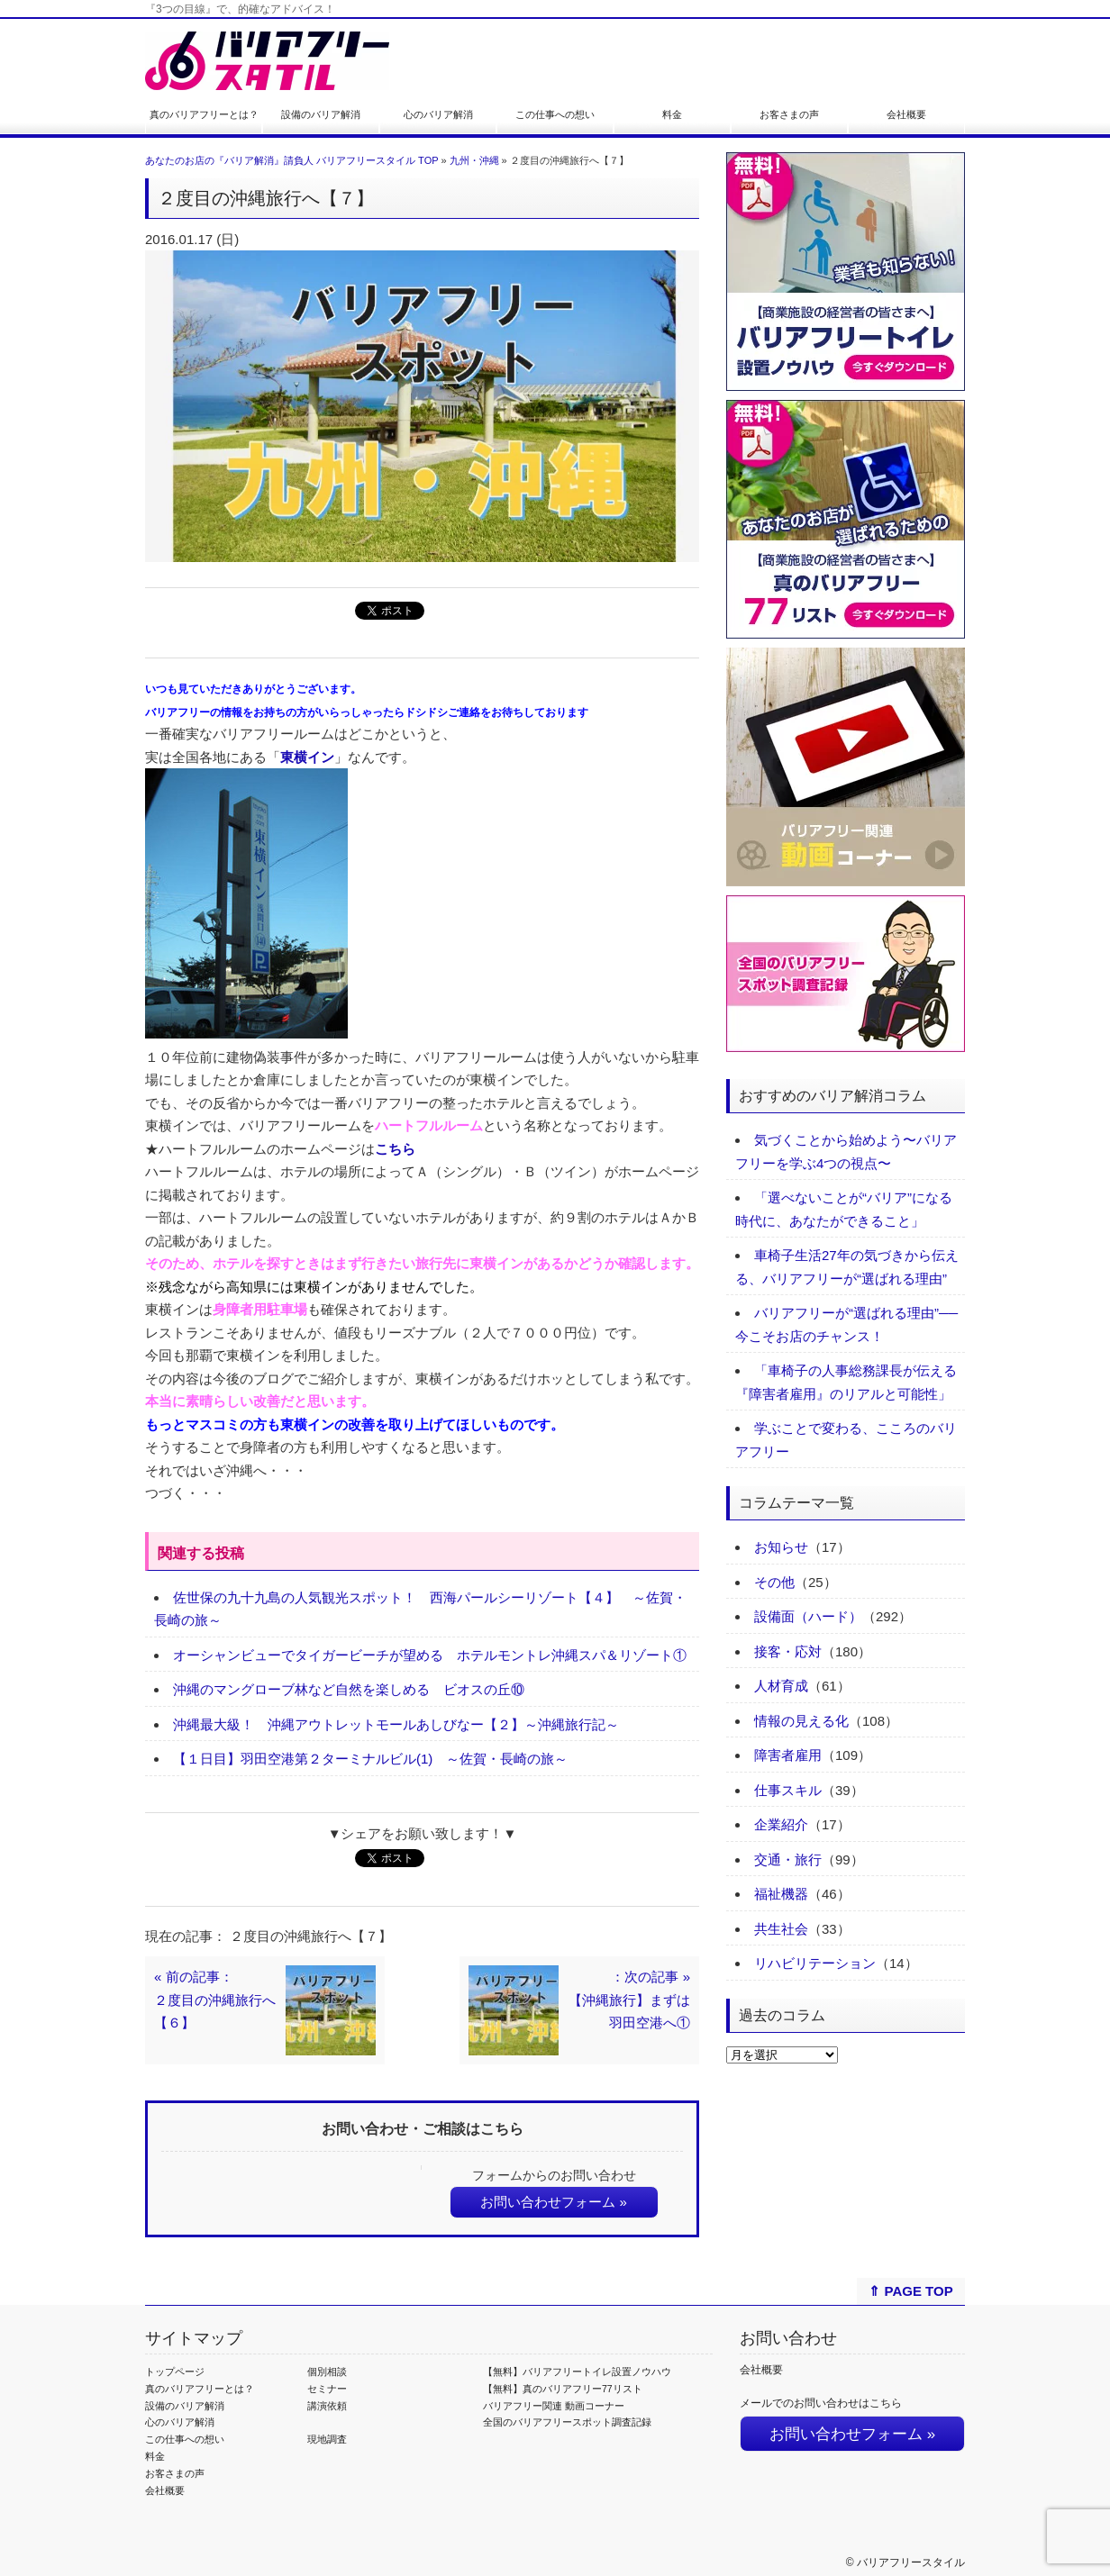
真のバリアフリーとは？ (204, 114)
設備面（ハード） (808, 1616)
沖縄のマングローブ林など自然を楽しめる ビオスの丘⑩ (348, 1689)
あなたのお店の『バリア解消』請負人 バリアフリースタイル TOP (291, 160)
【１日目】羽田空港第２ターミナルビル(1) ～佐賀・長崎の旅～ (370, 1758)
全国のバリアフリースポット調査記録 (567, 2422)
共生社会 (781, 1929)
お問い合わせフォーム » (553, 2201)
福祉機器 (781, 1893)
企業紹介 (781, 1824)
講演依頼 (327, 2405)
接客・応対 (788, 1651)
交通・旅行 (788, 1859)
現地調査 (327, 2439)
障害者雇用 (788, 1755)
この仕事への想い (555, 114)
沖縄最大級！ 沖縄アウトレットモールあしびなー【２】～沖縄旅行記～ (396, 1724)
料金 (672, 114)
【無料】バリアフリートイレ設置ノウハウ (577, 2371)
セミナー (327, 2388)
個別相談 (327, 2371)
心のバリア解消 (438, 114)
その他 (774, 1582)
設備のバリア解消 (320, 114)
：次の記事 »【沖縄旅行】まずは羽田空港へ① (629, 1999)
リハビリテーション (815, 1963)
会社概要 (906, 114)
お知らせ (781, 1547)
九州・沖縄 (474, 160)
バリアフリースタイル (911, 2562)
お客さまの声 (789, 114)
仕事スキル (788, 1790)
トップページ (175, 2371)
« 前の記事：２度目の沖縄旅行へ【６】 (215, 1999)
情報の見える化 (801, 1720)
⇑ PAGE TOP (910, 2291)
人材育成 (781, 1685)
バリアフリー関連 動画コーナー (553, 2405)
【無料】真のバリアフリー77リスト (562, 2388)
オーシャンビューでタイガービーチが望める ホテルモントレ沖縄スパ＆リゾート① (430, 1655)
